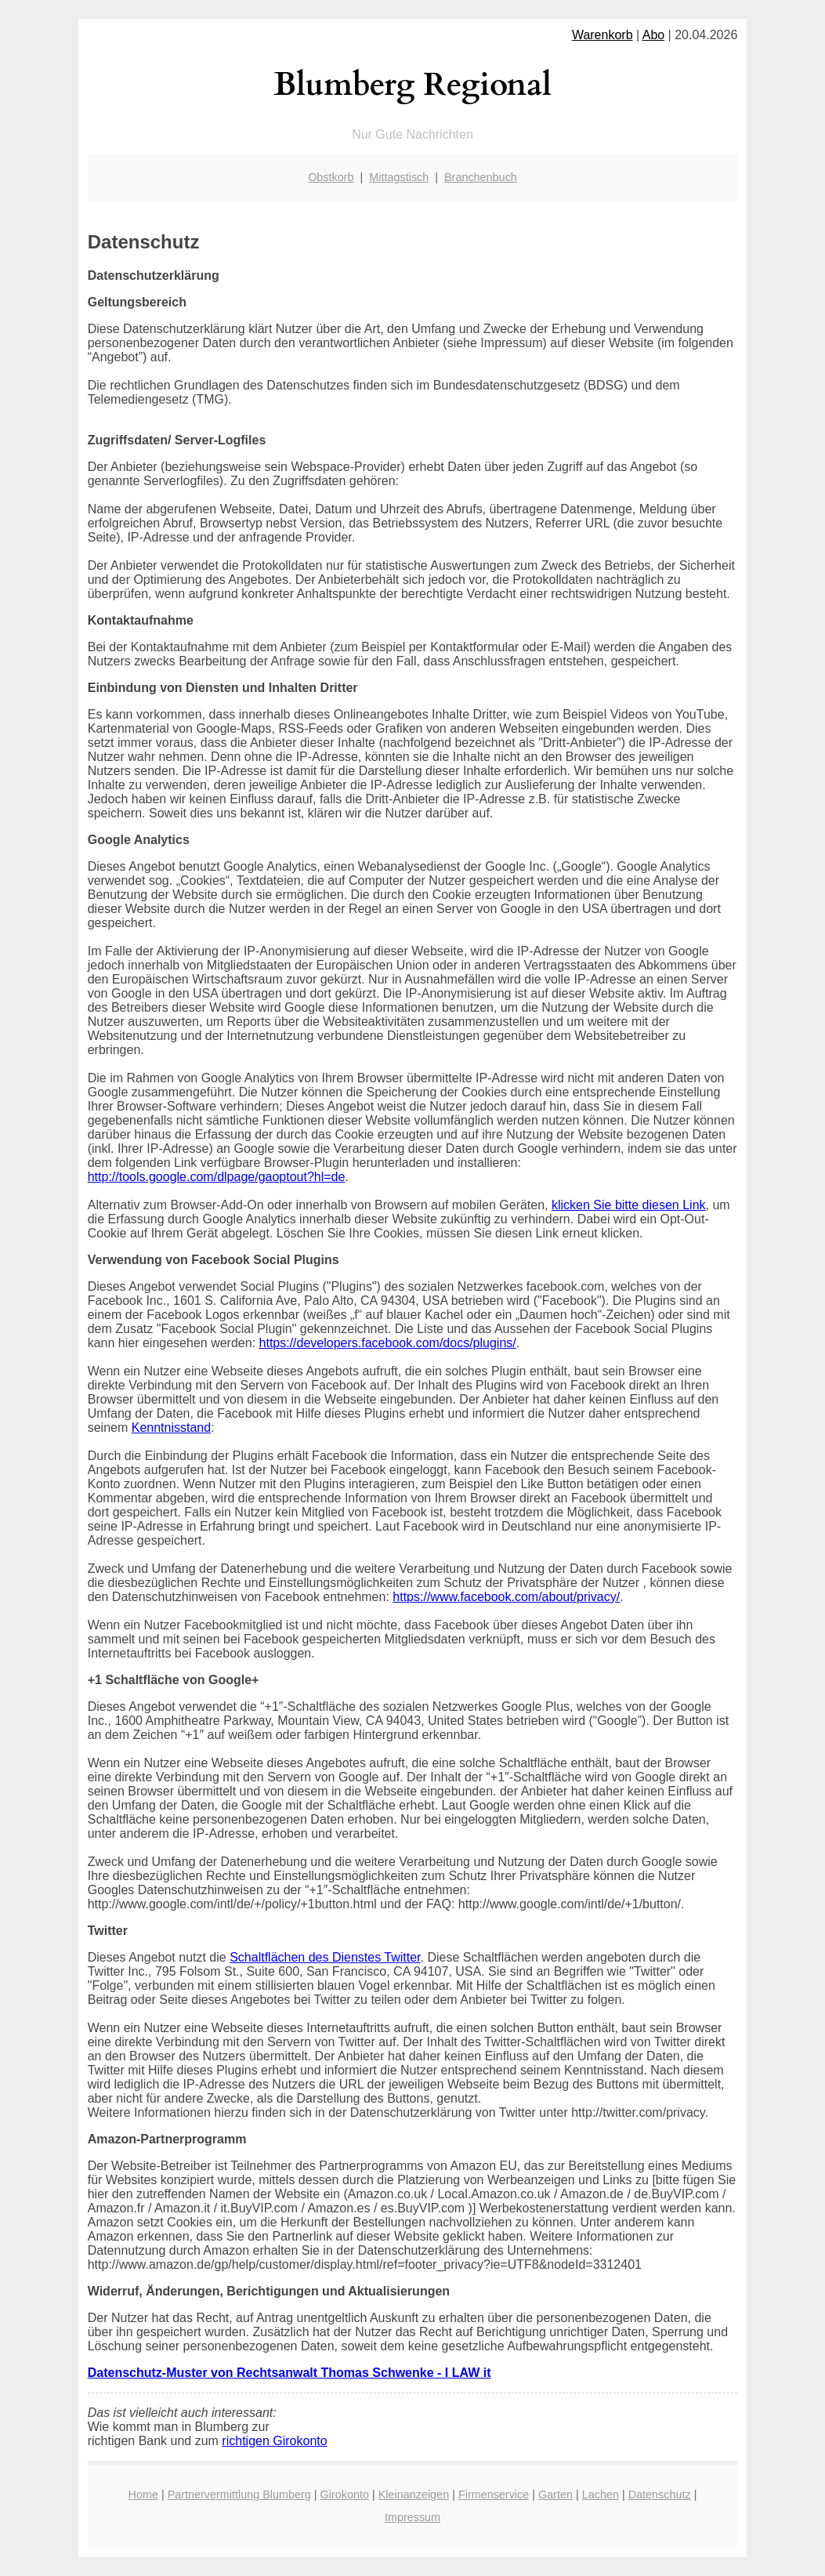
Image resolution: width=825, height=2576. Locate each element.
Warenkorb (602, 35)
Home (143, 2494)
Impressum (412, 2517)
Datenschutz (659, 2494)
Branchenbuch (480, 177)
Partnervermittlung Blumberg (239, 2494)
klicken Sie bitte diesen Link (629, 1205)
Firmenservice (493, 2494)
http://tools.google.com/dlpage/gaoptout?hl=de (217, 1176)
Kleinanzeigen (413, 2494)
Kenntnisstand (171, 1427)
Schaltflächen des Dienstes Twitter (325, 1957)
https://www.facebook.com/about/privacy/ (506, 1596)
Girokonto (344, 2494)
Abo (653, 35)
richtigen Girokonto (274, 2440)
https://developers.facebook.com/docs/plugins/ (387, 1343)
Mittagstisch (399, 177)
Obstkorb (330, 177)
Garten (555, 2494)
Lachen (600, 2494)
